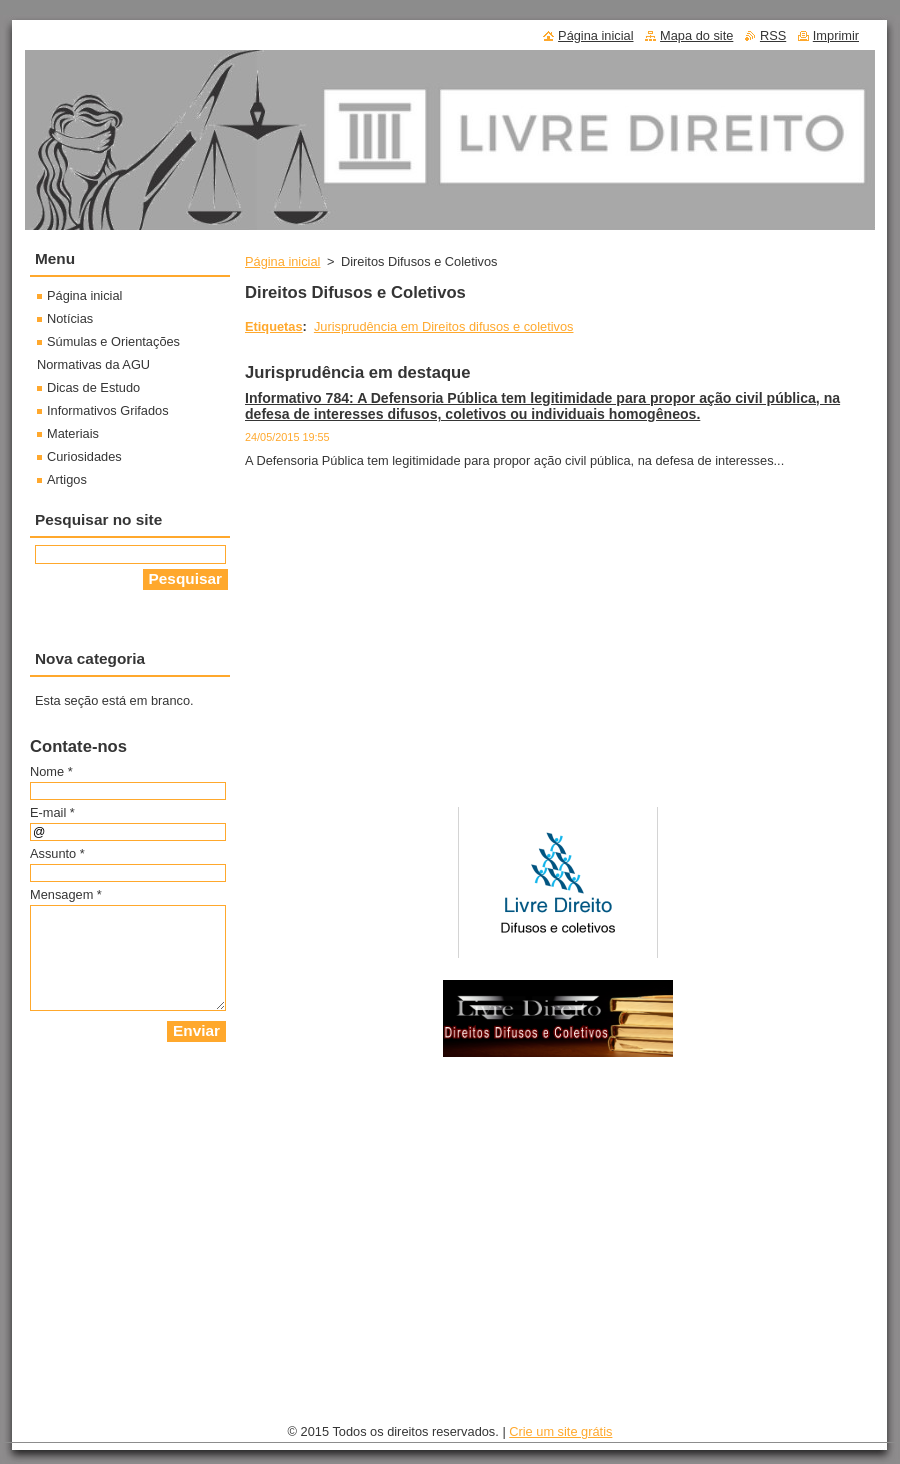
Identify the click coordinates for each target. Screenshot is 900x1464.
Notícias (70, 318)
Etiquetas (274, 326)
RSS (773, 35)
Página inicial (282, 261)
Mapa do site (696, 35)
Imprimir (836, 35)
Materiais (73, 433)
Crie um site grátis (560, 1431)
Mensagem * (66, 894)
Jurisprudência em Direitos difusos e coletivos (444, 326)
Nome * (51, 771)
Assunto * (57, 853)
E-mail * (52, 812)
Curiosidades (84, 456)
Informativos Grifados (108, 410)
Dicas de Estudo (93, 387)
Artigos (67, 479)
